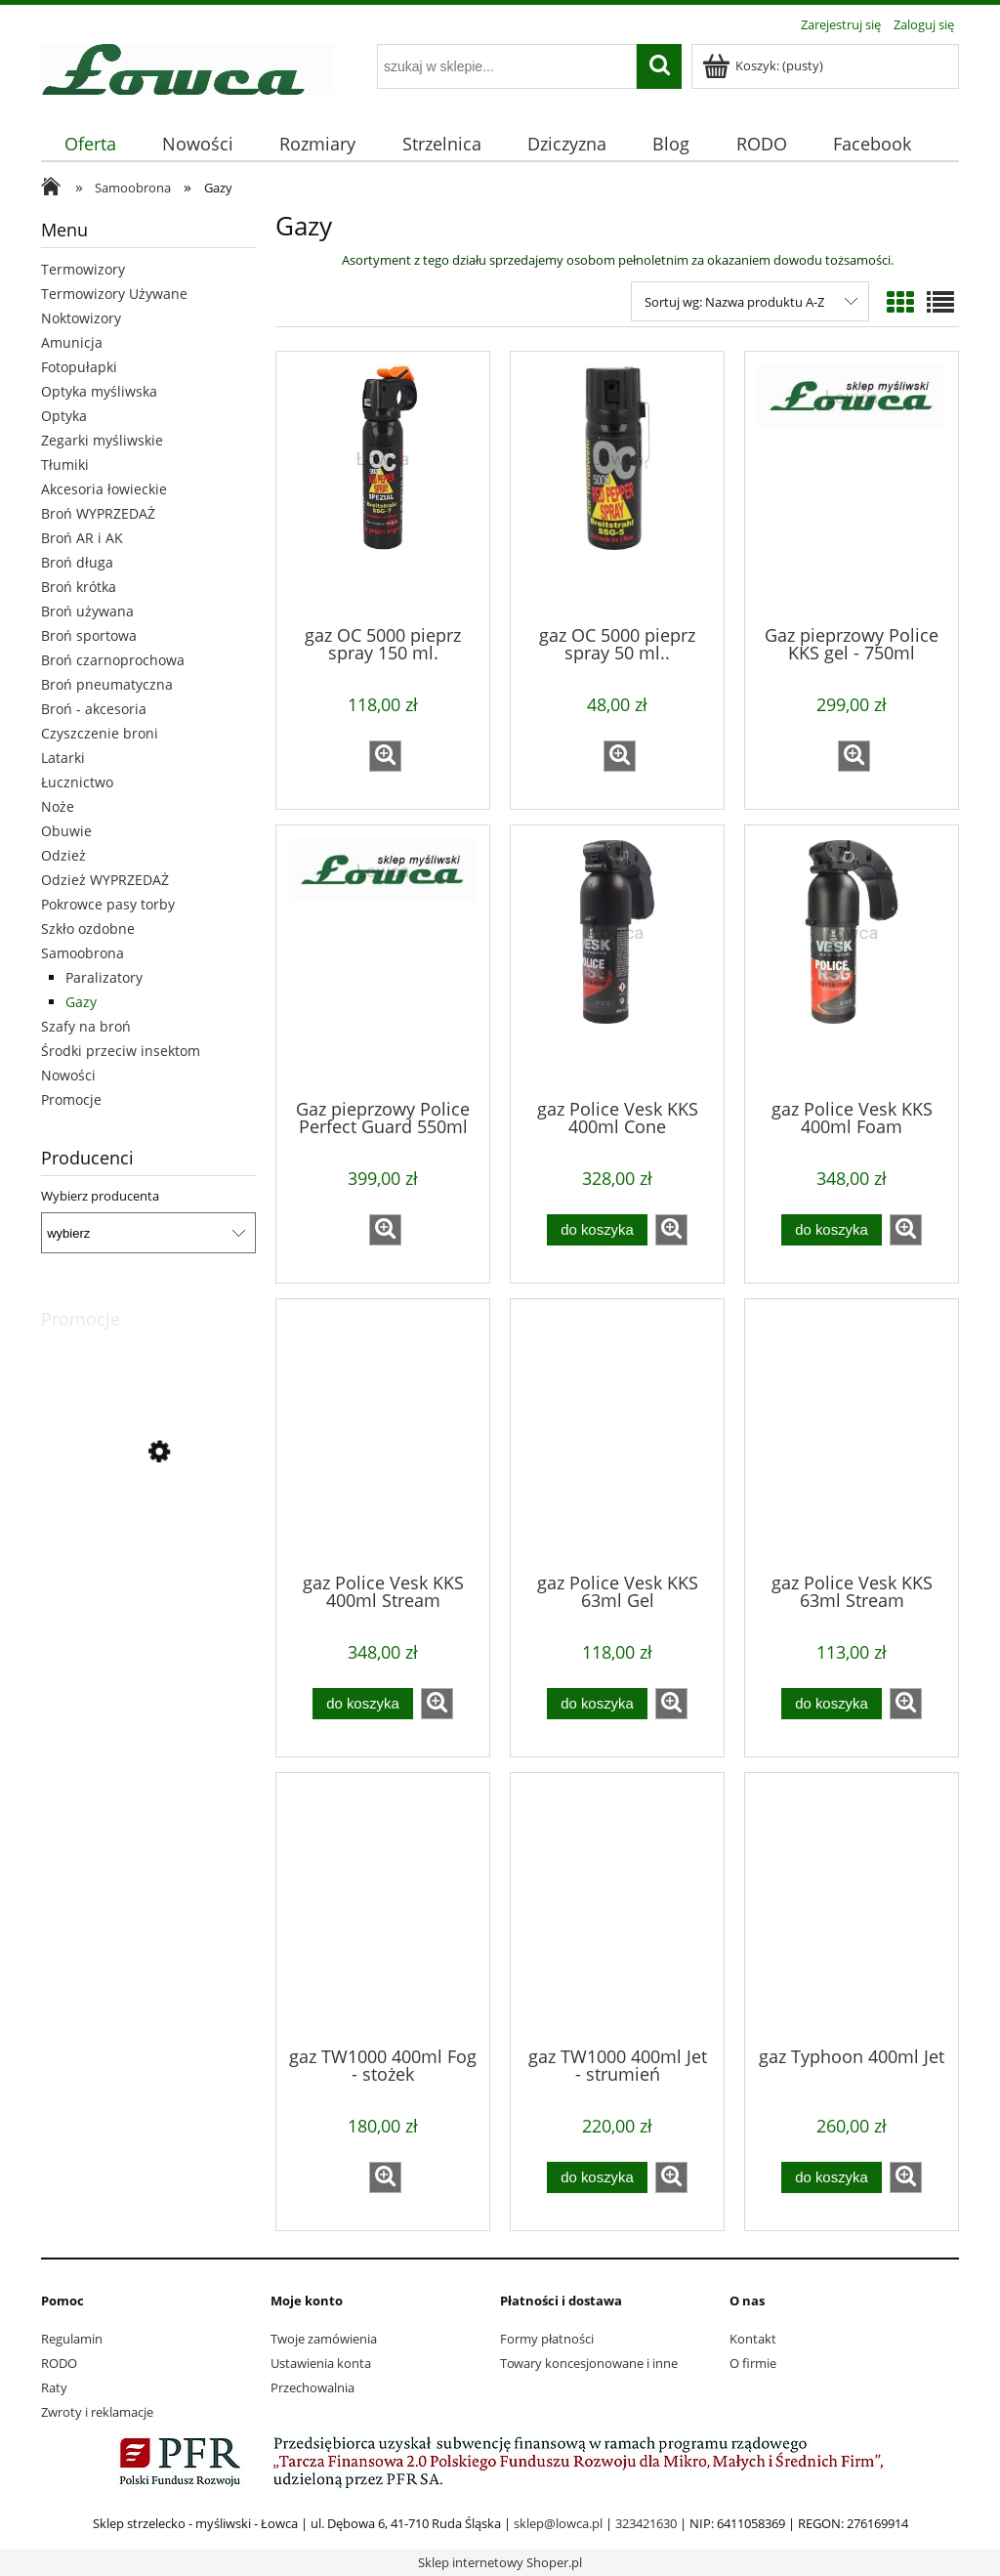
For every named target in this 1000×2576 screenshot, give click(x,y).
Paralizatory (104, 977)
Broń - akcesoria (93, 708)
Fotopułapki (79, 367)
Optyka (64, 415)
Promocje (71, 1099)
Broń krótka (78, 586)
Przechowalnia (312, 2387)
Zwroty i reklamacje (97, 2412)
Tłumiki (65, 464)
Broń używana (87, 611)
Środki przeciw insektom (120, 1050)
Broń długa (77, 562)
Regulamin (72, 2338)
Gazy (81, 1001)
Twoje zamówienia (324, 2338)
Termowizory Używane (114, 293)
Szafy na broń (86, 1026)
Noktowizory (81, 318)
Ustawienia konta (321, 2363)
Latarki (63, 757)
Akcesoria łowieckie (104, 489)
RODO (59, 2363)
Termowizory (83, 269)
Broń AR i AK (82, 537)
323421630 (646, 2523)
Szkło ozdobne (88, 928)
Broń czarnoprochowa (113, 660)
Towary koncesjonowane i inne (589, 2363)
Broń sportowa (89, 635)
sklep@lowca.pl (558, 2523)
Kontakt (752, 2338)
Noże (57, 806)
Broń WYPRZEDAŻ (98, 513)
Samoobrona (82, 953)
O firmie (752, 2363)
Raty (54, 2387)
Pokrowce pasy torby (108, 904)
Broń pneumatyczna (107, 684)
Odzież (63, 855)
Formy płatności (547, 2338)
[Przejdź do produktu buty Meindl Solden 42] (148, 1540)
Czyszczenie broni (99, 733)
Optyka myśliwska (99, 391)
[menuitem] (90, 144)
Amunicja (72, 342)
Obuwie (66, 831)
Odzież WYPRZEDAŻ (105, 879)
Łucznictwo (77, 782)
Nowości (68, 1075)
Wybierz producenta (100, 1196)
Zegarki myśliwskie (102, 440)
